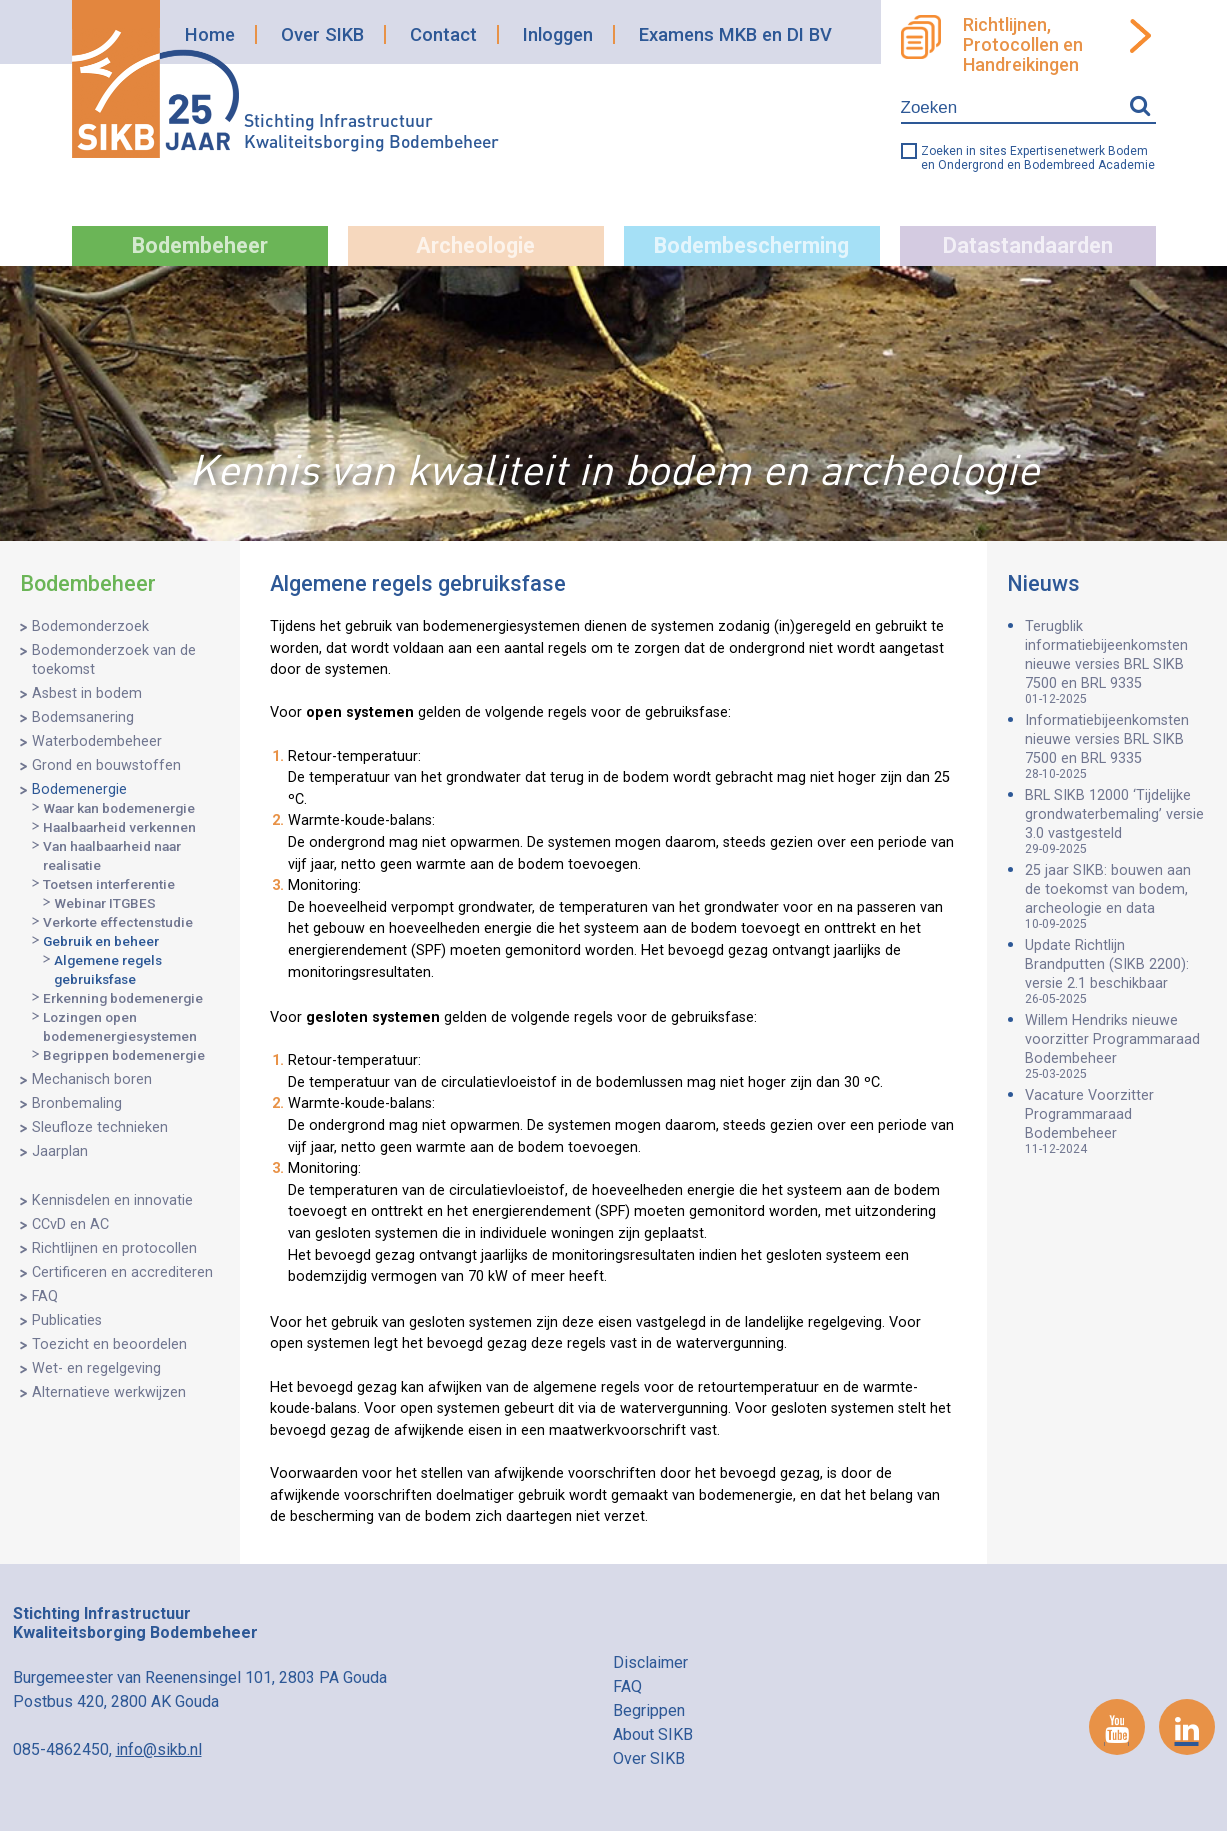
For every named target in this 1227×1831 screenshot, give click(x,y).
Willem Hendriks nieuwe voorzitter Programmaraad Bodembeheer (1116, 1046)
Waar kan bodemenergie (119, 808)
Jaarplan (60, 1151)
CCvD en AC (70, 1224)
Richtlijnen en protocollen (114, 1248)
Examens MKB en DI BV (735, 34)
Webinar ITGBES (105, 903)
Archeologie (475, 245)
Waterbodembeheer (97, 741)
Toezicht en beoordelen (109, 1344)
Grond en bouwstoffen (106, 765)
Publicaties (67, 1320)
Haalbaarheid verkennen (119, 827)
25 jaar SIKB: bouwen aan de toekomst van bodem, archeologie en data (1116, 896)
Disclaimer (650, 1662)
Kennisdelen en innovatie (112, 1200)
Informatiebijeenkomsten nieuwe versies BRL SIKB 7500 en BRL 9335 (1116, 746)
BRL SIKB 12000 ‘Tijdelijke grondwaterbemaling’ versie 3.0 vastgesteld (1116, 821)
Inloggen (558, 34)
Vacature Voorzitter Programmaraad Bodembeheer (1116, 1121)
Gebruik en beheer (101, 941)
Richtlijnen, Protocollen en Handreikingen (1023, 45)
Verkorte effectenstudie (118, 922)
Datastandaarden (1028, 245)
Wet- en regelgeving (96, 1368)
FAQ (45, 1296)
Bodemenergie (79, 789)
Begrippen (649, 1710)
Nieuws (1043, 583)
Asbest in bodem (87, 693)
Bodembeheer (200, 245)
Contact (443, 34)
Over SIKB (322, 34)
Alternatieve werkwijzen (109, 1392)
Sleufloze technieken (100, 1127)
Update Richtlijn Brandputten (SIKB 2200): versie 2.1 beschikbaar (1116, 971)
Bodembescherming (751, 245)
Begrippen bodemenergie (124, 1055)
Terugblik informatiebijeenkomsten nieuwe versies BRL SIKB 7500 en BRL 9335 (1116, 662)
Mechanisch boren (92, 1079)
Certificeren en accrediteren (122, 1272)
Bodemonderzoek (90, 626)
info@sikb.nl (159, 1749)
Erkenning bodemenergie (123, 998)
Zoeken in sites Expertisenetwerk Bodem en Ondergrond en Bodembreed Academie (1038, 158)
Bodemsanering (83, 717)
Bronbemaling (77, 1103)
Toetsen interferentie (109, 884)
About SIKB (653, 1734)
